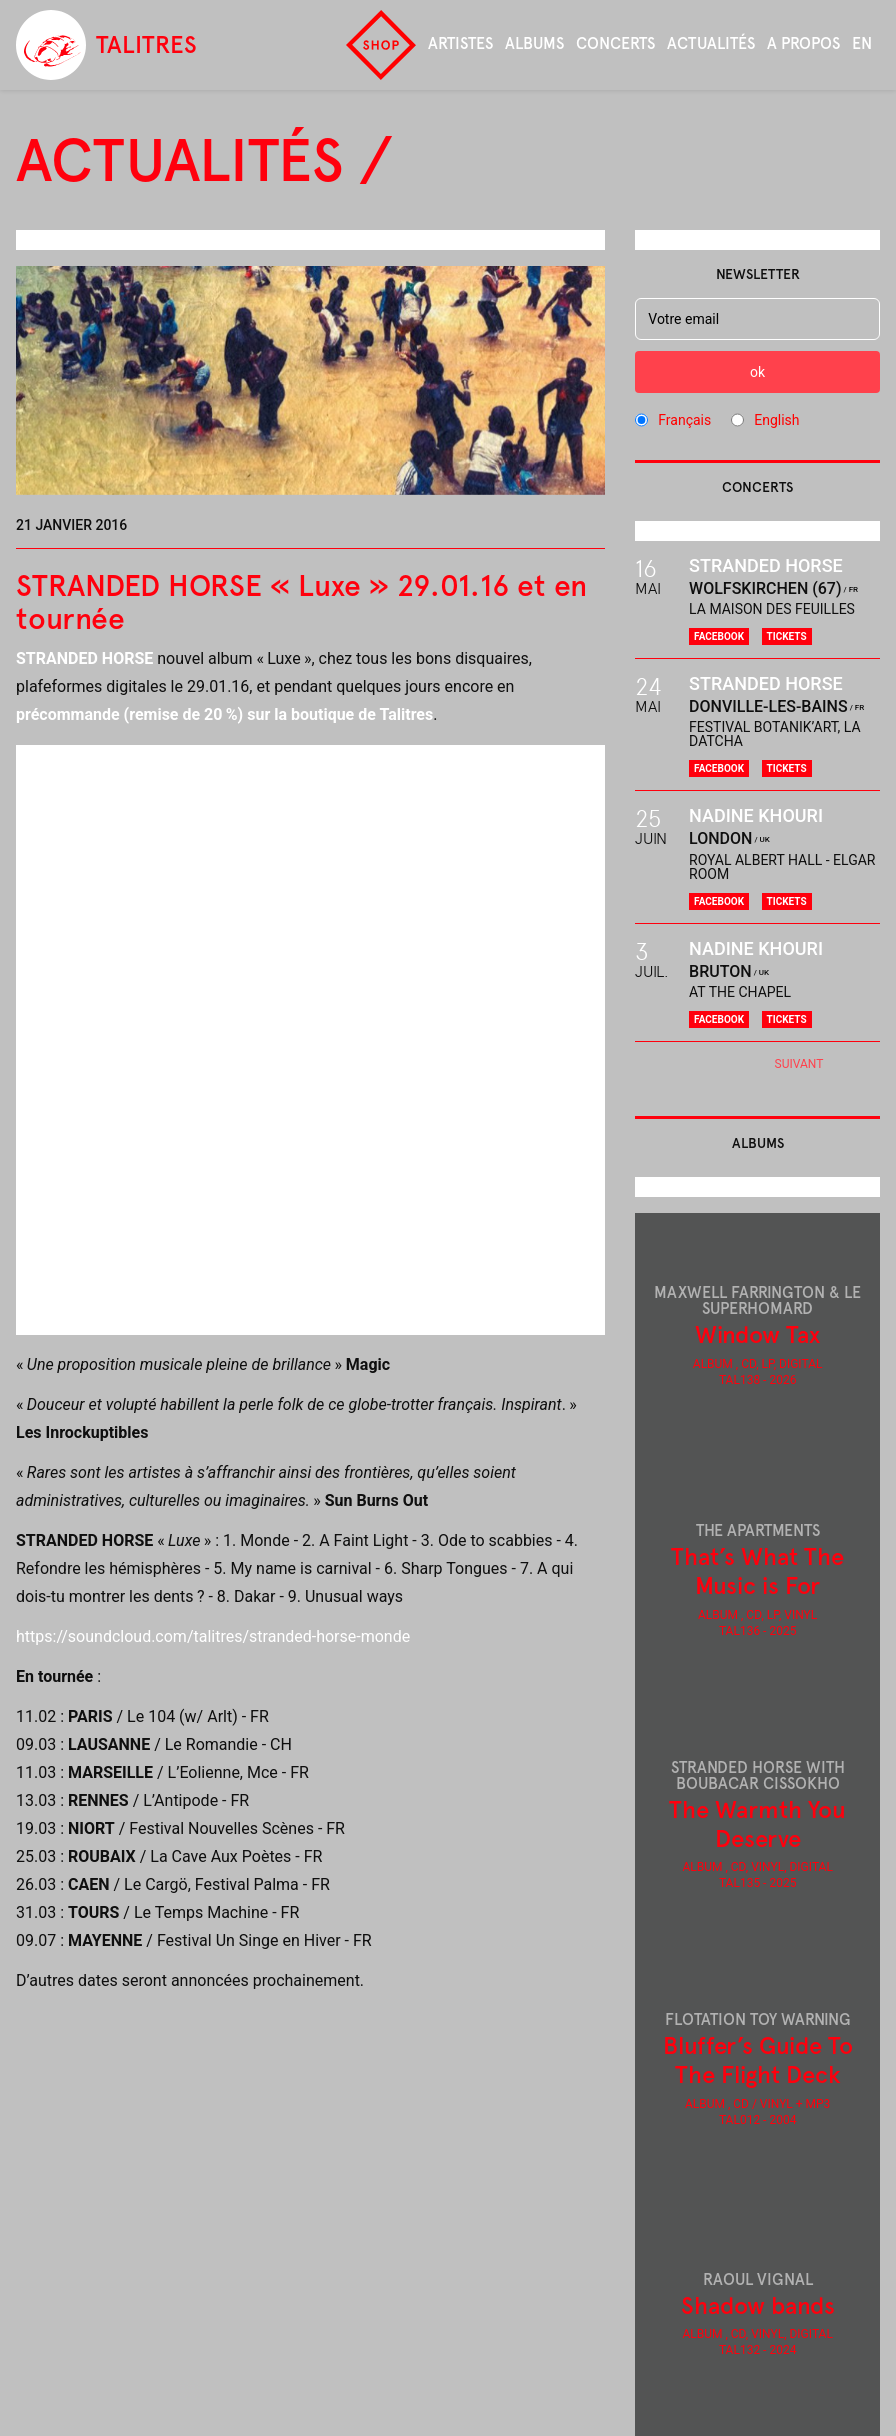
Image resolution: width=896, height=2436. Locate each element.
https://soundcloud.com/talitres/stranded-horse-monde (213, 1636)
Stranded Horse (766, 565)
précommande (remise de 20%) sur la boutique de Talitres (224, 714)
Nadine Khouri (756, 815)
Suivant (799, 1064)
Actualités (711, 43)
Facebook (719, 636)
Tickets (787, 636)
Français (684, 420)
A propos (803, 43)
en (862, 43)
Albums (534, 43)
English (776, 420)
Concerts (615, 43)
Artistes (460, 43)
